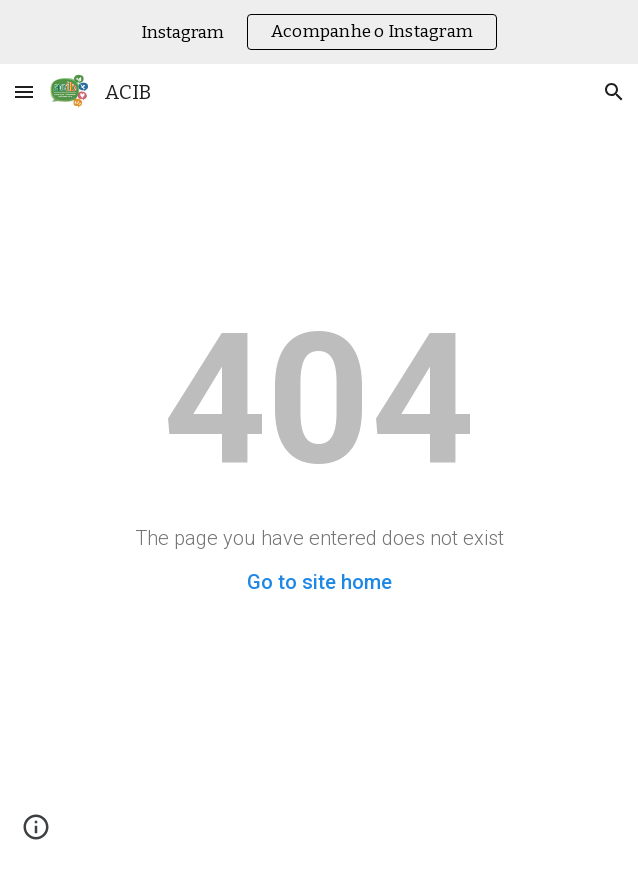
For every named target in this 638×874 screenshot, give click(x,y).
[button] (24, 91)
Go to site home (319, 582)
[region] (319, 32)
